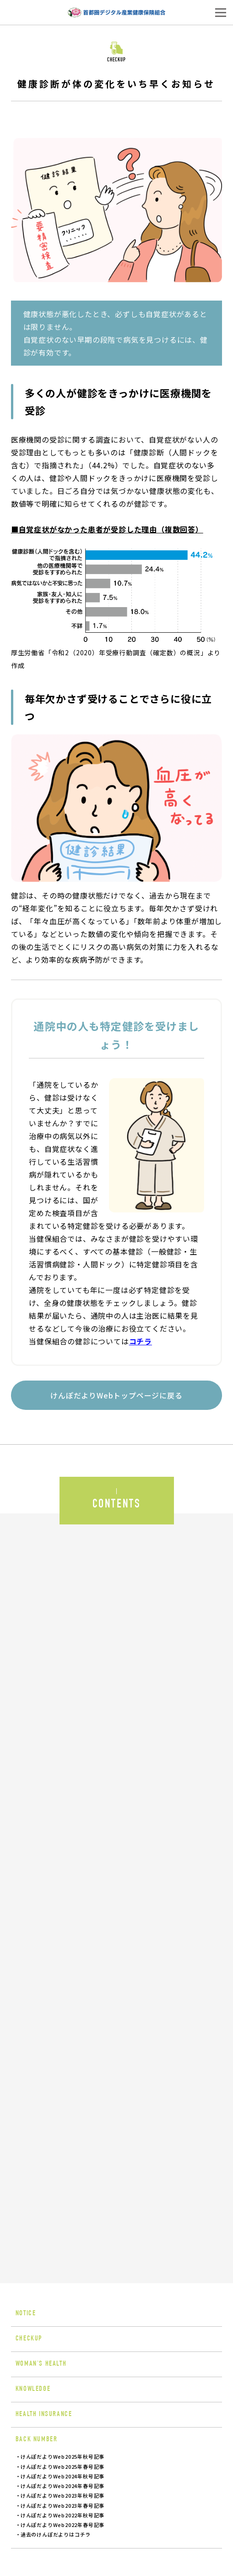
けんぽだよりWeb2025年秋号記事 (62, 2456)
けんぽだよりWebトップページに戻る (116, 1395)
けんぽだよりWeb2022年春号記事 (62, 2524)
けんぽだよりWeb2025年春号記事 (62, 2466)
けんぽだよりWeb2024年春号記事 (62, 2485)
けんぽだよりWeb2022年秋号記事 (62, 2515)
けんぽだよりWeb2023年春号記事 (62, 2505)
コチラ (140, 1341)
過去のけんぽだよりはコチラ (56, 2534)
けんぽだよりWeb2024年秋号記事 (62, 2476)
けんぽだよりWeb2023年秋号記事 (62, 2495)
